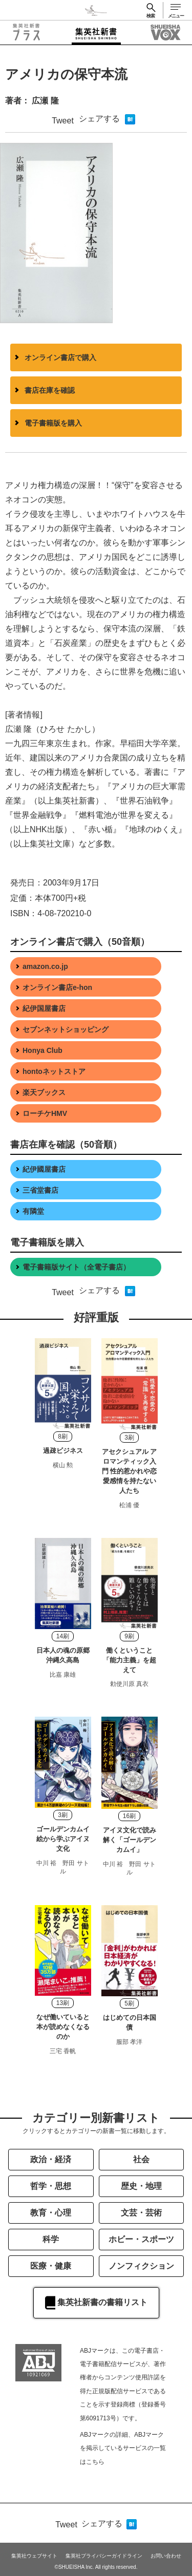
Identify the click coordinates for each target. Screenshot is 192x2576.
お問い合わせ (166, 2556)
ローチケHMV (45, 1113)
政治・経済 (50, 2159)
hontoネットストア (54, 1071)
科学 (50, 2239)
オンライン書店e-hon (57, 987)
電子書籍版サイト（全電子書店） (76, 1267)
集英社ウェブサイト (34, 2556)
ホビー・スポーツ (141, 2239)
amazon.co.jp (45, 966)
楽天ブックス (44, 1092)
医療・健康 (50, 2266)
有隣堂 (33, 1211)
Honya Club (42, 1050)
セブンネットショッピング (66, 1029)
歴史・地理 (141, 2186)
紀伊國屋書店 (44, 1169)
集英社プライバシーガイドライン (104, 2556)
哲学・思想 (50, 2186)
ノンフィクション (141, 2266)
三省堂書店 (40, 1190)
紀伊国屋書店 (44, 1008)
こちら (95, 2461)
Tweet (63, 120)
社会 (141, 2159)
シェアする (99, 118)
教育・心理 (50, 2212)
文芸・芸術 (141, 2212)
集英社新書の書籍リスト (96, 2303)
